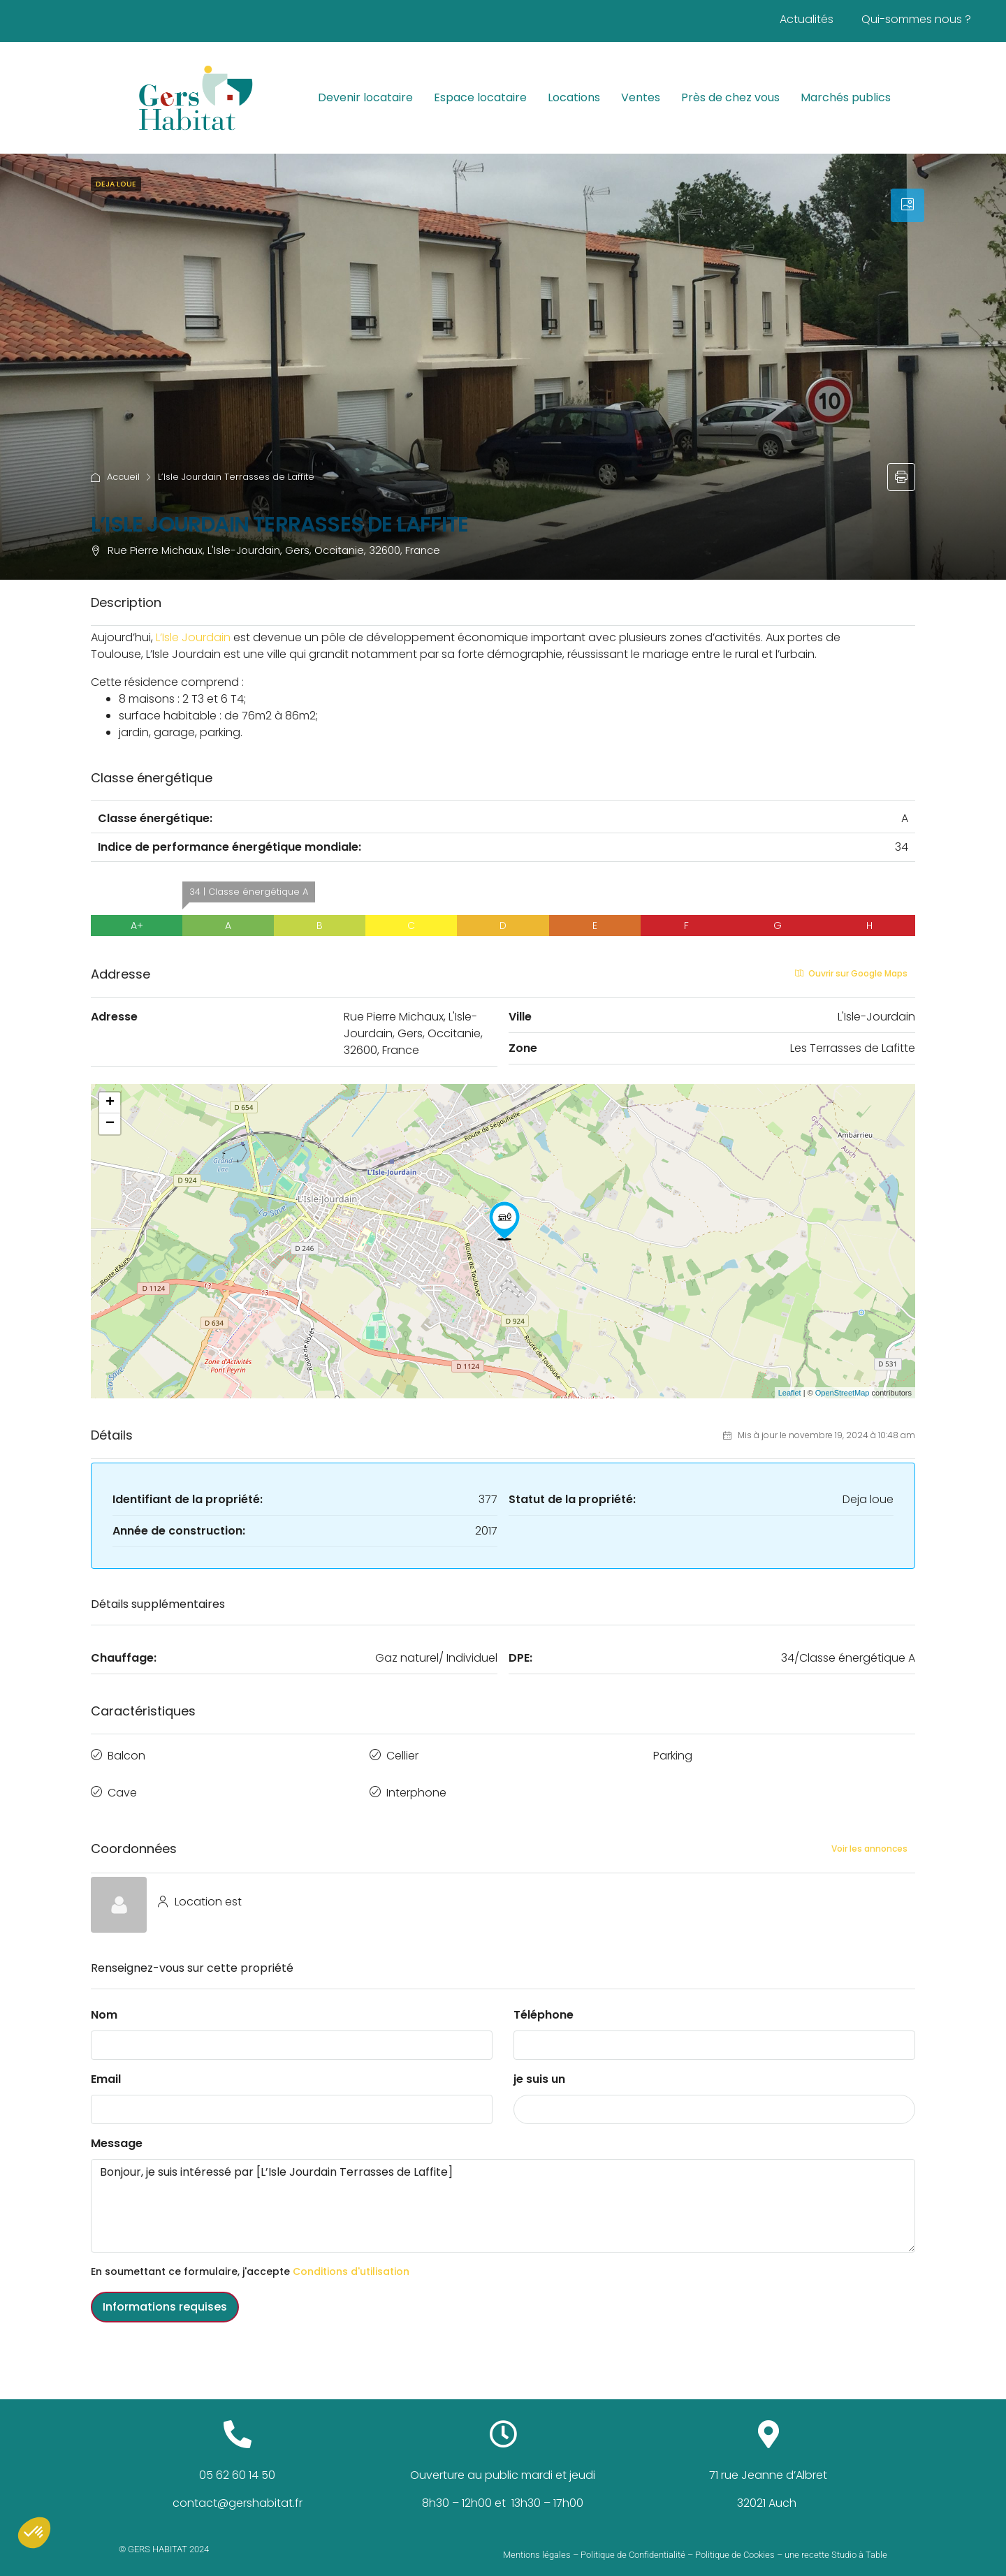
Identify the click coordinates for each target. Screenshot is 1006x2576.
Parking (672, 1753)
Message (117, 2132)
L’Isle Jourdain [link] (183, 654)
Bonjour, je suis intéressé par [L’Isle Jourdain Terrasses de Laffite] (503, 2194)
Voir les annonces (869, 1837)
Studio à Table (859, 2543)
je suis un (539, 2068)
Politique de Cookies (735, 2543)
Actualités (806, 19)
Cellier (402, 1753)
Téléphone (543, 2004)
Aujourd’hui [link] (121, 637)
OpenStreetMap (842, 1393)
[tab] (907, 205)
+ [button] (110, 1102)
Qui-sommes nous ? (916, 19)
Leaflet (789, 1393)
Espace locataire (480, 97)
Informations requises (165, 2296)
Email (106, 2068)
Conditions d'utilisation (351, 2260)
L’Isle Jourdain (193, 637)
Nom (104, 2004)
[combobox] (714, 2098)
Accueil (123, 476)
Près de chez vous (730, 97)
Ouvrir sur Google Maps (851, 973)
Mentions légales (537, 2543)
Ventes (640, 97)
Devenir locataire (365, 97)
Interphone (416, 1784)
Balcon (126, 1753)
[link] (121, 637)
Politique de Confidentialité (633, 2543)
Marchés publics (846, 97)
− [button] (110, 1123)
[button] (34, 2532)
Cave (122, 1784)
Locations (574, 97)
